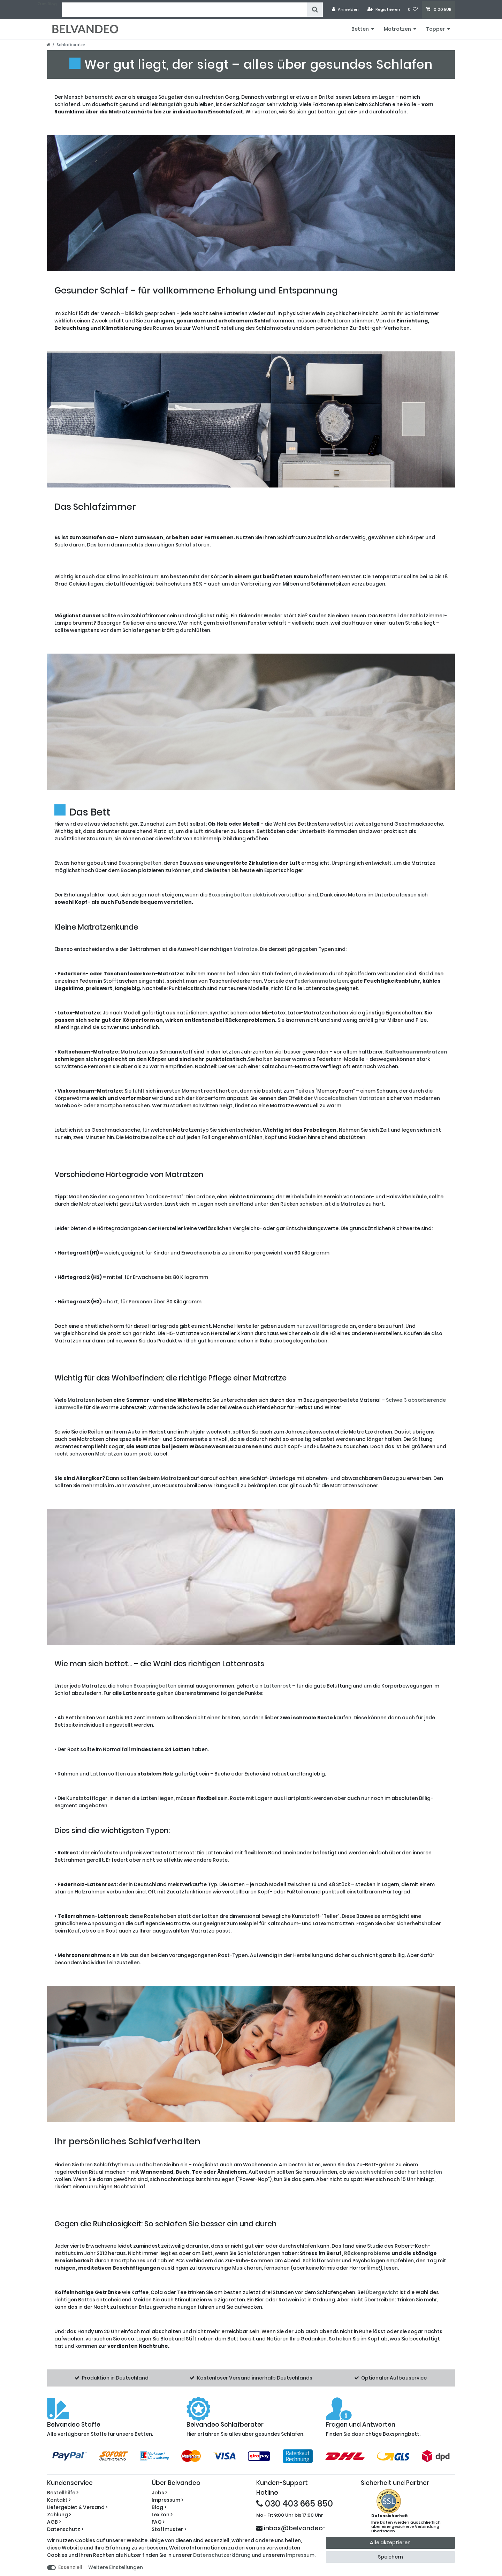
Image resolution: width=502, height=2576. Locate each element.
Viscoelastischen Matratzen (350, 1098)
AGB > (54, 2521)
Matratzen (397, 28)
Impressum (300, 2555)
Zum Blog (47, 4)
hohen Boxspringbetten (146, 1685)
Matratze (246, 949)
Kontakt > (59, 2499)
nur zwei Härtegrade (322, 1326)
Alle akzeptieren (390, 2542)
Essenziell (70, 2567)
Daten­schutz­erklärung (222, 2555)
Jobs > (159, 2492)
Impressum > (167, 2499)
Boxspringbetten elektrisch (242, 894)
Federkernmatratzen (321, 980)
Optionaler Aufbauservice (394, 2377)
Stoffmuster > (169, 2529)
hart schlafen (425, 2171)
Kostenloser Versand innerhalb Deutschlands (254, 2377)
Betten (360, 28)
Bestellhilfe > (62, 2492)
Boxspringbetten (140, 862)
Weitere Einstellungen (115, 2567)
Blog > (159, 2507)
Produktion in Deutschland (115, 2377)
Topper (435, 28)
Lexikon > (162, 2514)
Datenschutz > (65, 2529)
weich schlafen (374, 2171)
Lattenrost (277, 1685)
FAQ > (158, 2521)
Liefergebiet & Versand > (77, 2507)
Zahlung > (59, 2514)
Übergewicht (382, 2292)
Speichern (390, 2556)
